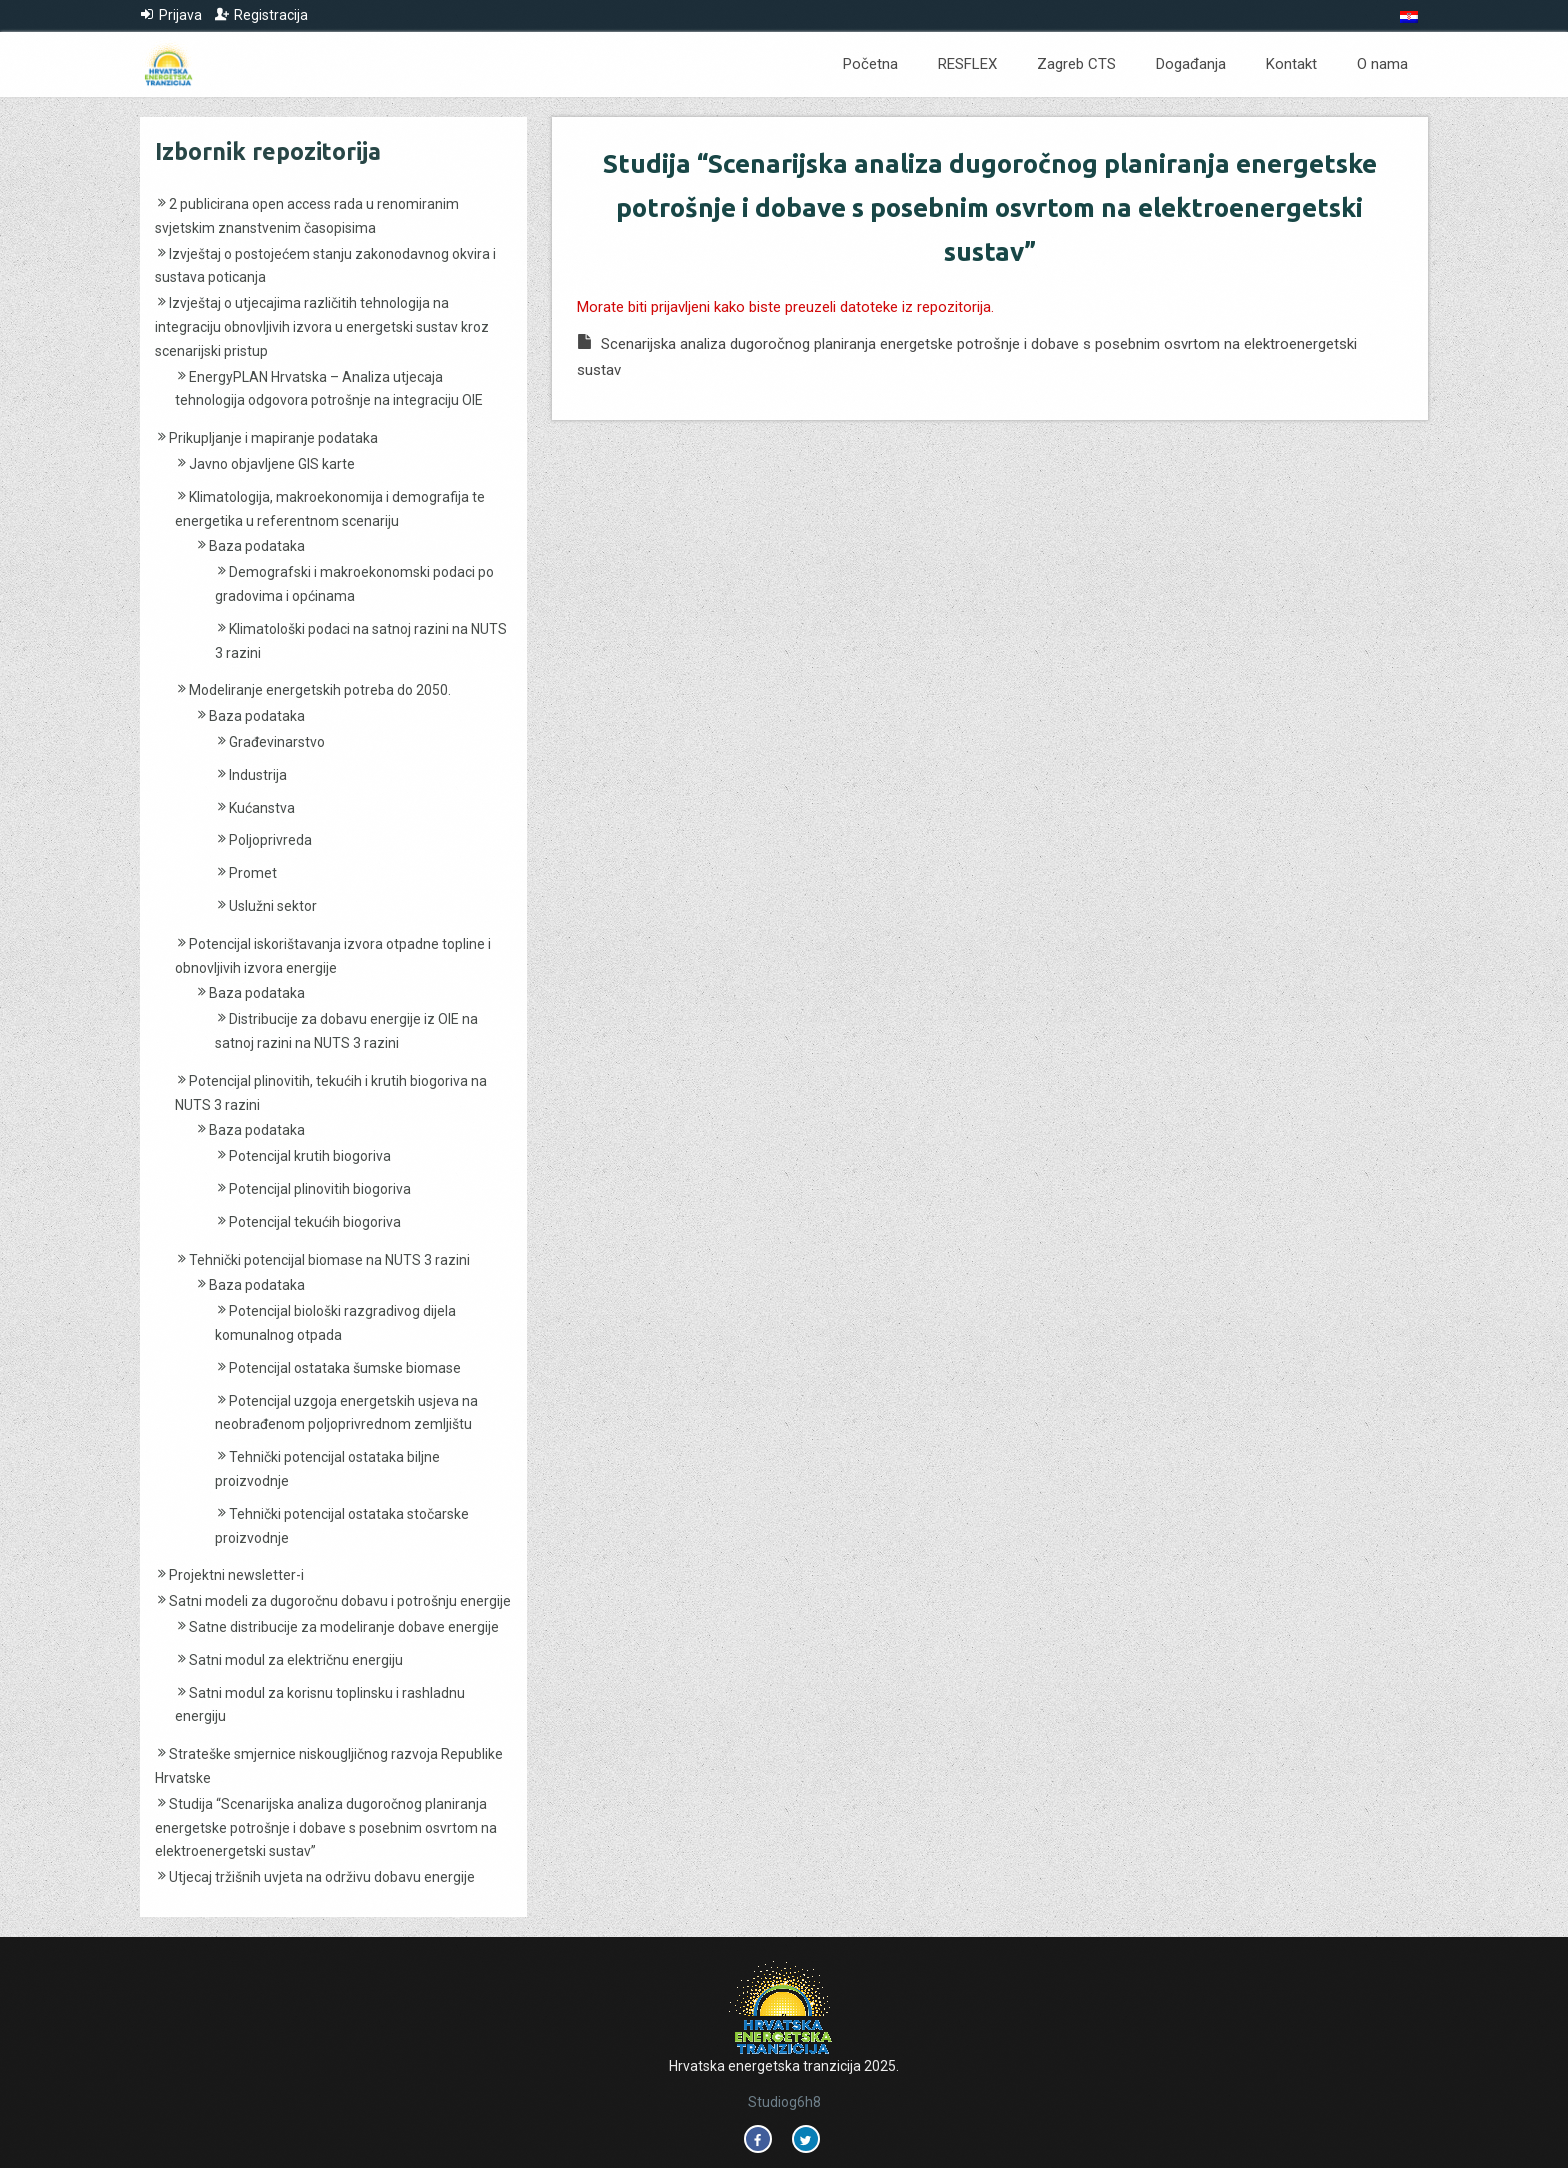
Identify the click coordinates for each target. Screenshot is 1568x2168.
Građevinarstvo (277, 742)
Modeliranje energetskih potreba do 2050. (320, 690)
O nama (1382, 64)
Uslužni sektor (273, 906)
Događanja (1191, 64)
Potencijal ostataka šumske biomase (345, 1368)
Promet (253, 873)
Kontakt (1291, 64)
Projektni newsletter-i (236, 1575)
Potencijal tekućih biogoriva (315, 1222)
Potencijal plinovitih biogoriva (320, 1189)
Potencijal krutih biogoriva (310, 1156)
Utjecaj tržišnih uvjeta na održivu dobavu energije (322, 1877)
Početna (870, 64)
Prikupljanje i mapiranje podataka (273, 438)
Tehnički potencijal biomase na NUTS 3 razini (329, 1260)
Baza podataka (257, 546)
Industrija (258, 775)
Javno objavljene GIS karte (272, 464)
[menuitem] (1409, 17)
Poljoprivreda (270, 840)
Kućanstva (262, 808)
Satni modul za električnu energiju (296, 1660)
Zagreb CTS (1076, 64)
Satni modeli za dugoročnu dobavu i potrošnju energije (340, 1601)
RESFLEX (967, 64)
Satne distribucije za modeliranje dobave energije (344, 1627)
